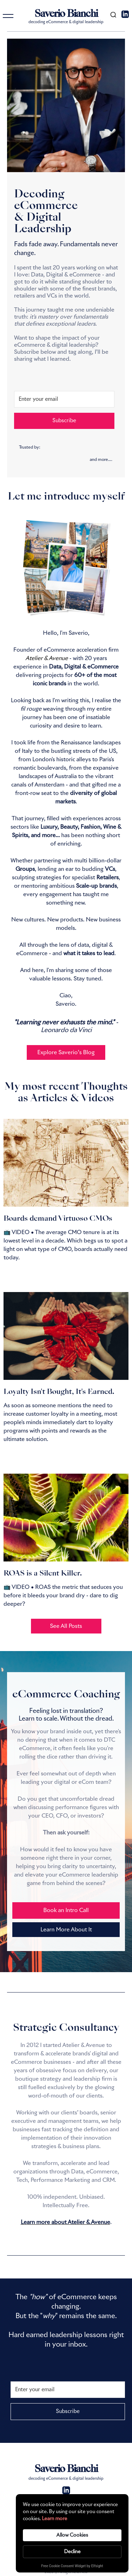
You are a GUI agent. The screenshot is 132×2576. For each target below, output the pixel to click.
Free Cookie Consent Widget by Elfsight (72, 2566)
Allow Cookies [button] (72, 2535)
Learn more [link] (54, 2518)
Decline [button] (72, 2551)
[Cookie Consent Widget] (72, 2533)
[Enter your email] (64, 399)
